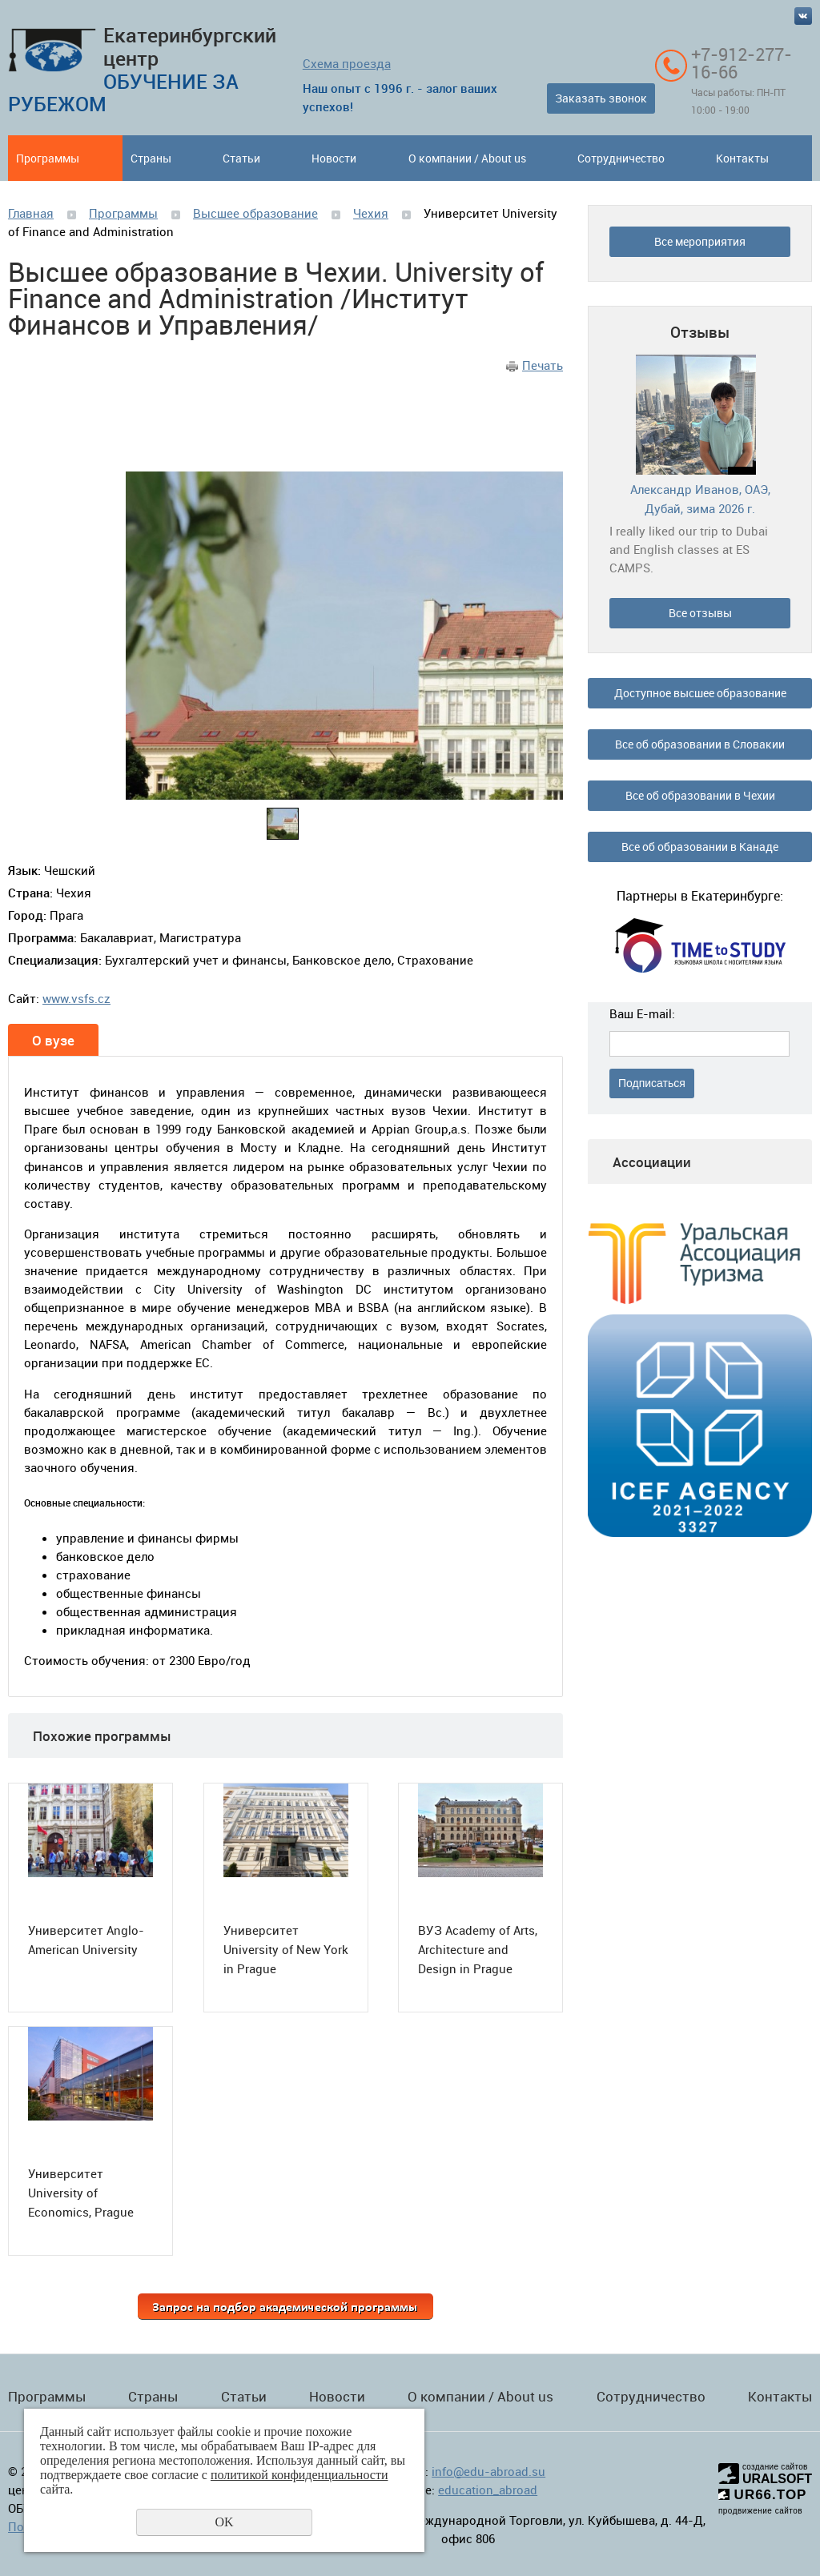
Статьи (241, 158)
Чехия (370, 213)
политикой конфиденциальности (299, 2475)
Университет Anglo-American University (86, 1939)
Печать (542, 365)
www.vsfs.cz (76, 998)
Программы (47, 158)
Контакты (742, 158)
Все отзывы (700, 612)
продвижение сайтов (760, 2510)
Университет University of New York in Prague (285, 1949)
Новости (334, 158)
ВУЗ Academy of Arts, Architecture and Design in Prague (477, 1949)
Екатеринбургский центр (142, 69)
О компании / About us (467, 158)
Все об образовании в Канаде (699, 846)
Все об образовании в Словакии (700, 744)
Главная (31, 213)
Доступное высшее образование (700, 692)
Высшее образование (255, 213)
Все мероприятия (700, 241)
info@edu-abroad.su (488, 2471)
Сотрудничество (621, 158)
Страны (151, 158)
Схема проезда (347, 63)
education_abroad (487, 2490)
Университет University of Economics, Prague (81, 2192)
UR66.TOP (762, 2494)
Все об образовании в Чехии (700, 795)
